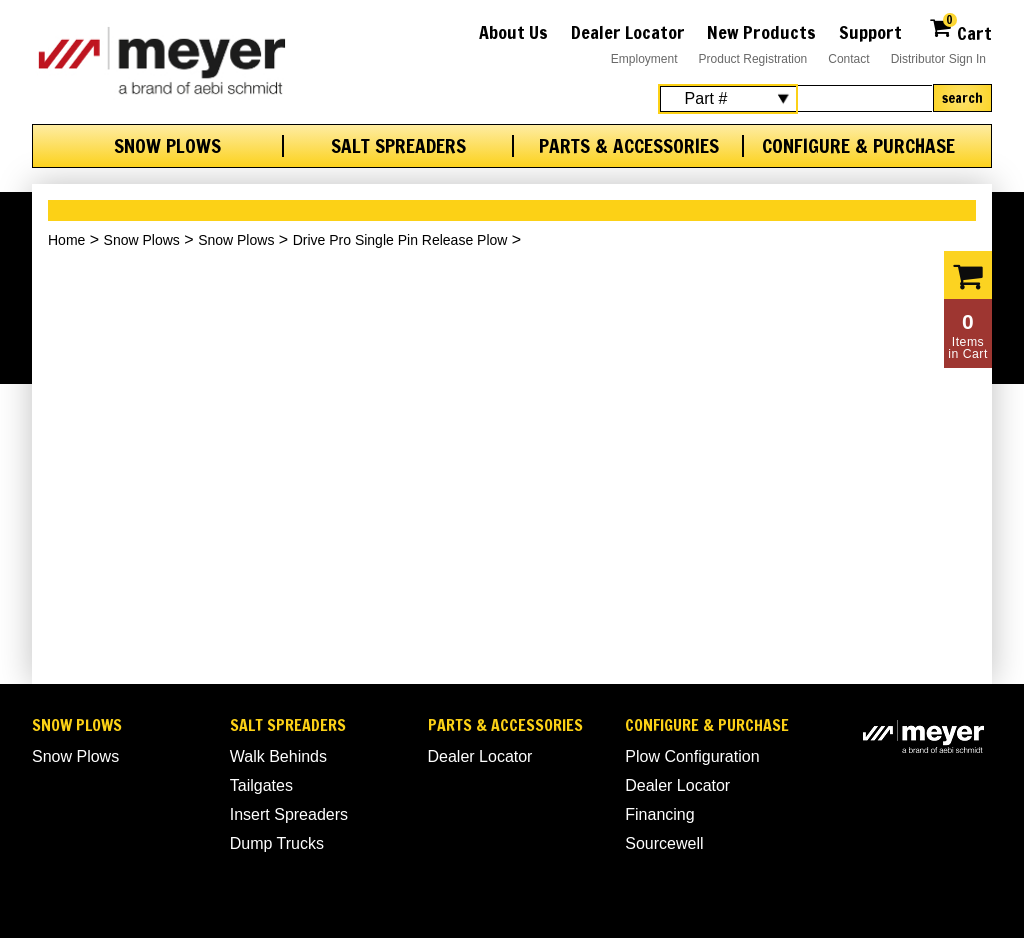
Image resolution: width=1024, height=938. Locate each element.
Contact (848, 59)
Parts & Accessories (629, 146)
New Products (761, 32)
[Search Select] (728, 99)
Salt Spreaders (398, 146)
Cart (960, 30)
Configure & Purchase (858, 146)
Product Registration (753, 59)
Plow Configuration (692, 756)
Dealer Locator (628, 32)
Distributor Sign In (938, 59)
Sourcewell (664, 843)
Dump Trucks (277, 843)
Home (66, 240)
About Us (513, 32)
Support (870, 32)
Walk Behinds (278, 756)
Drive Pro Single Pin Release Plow (400, 240)
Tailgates (261, 785)
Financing (659, 814)
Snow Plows (167, 146)
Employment (644, 59)
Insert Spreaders (289, 814)
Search (962, 98)
